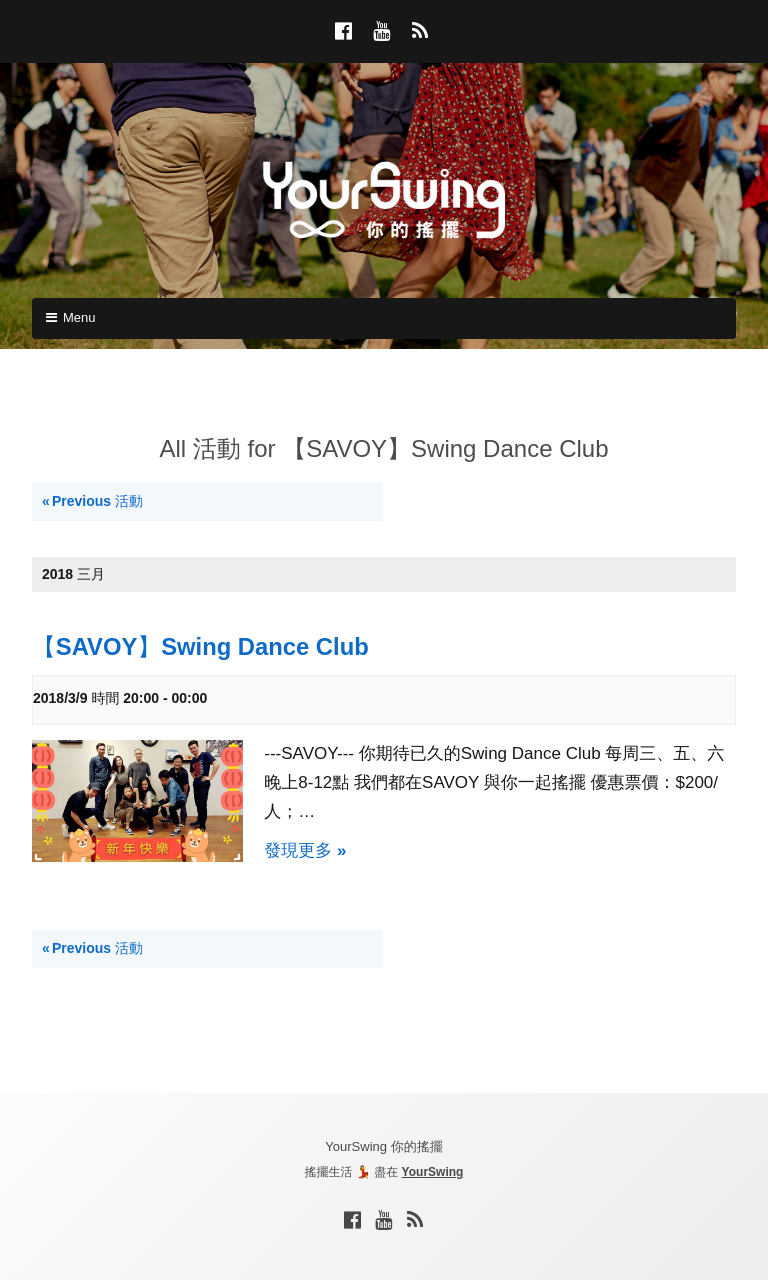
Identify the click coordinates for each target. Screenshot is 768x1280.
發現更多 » (305, 850)
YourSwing (433, 1172)
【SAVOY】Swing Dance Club (200, 646)
